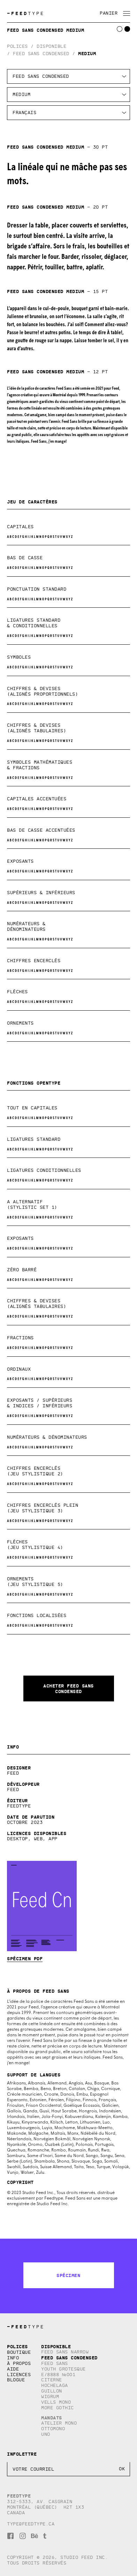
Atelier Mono (59, 2423)
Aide (13, 2369)
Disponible (51, 46)
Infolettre (22, 2454)
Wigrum (50, 2396)
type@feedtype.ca (30, 2523)
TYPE (26, 13)
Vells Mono (56, 2402)
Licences (19, 2374)
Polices (17, 46)
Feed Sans (54, 2363)
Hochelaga (54, 2385)
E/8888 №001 (58, 2374)
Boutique (19, 2352)
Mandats (51, 2417)
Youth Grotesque (63, 2369)
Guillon (51, 2391)
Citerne (51, 2379)
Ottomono (53, 2428)
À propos (19, 2363)
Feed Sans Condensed (41, 53)
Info (13, 2357)
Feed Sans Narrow (65, 2351)
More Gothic (57, 2407)
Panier (108, 13)
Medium (87, 53)
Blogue (16, 2379)
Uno (45, 2434)
